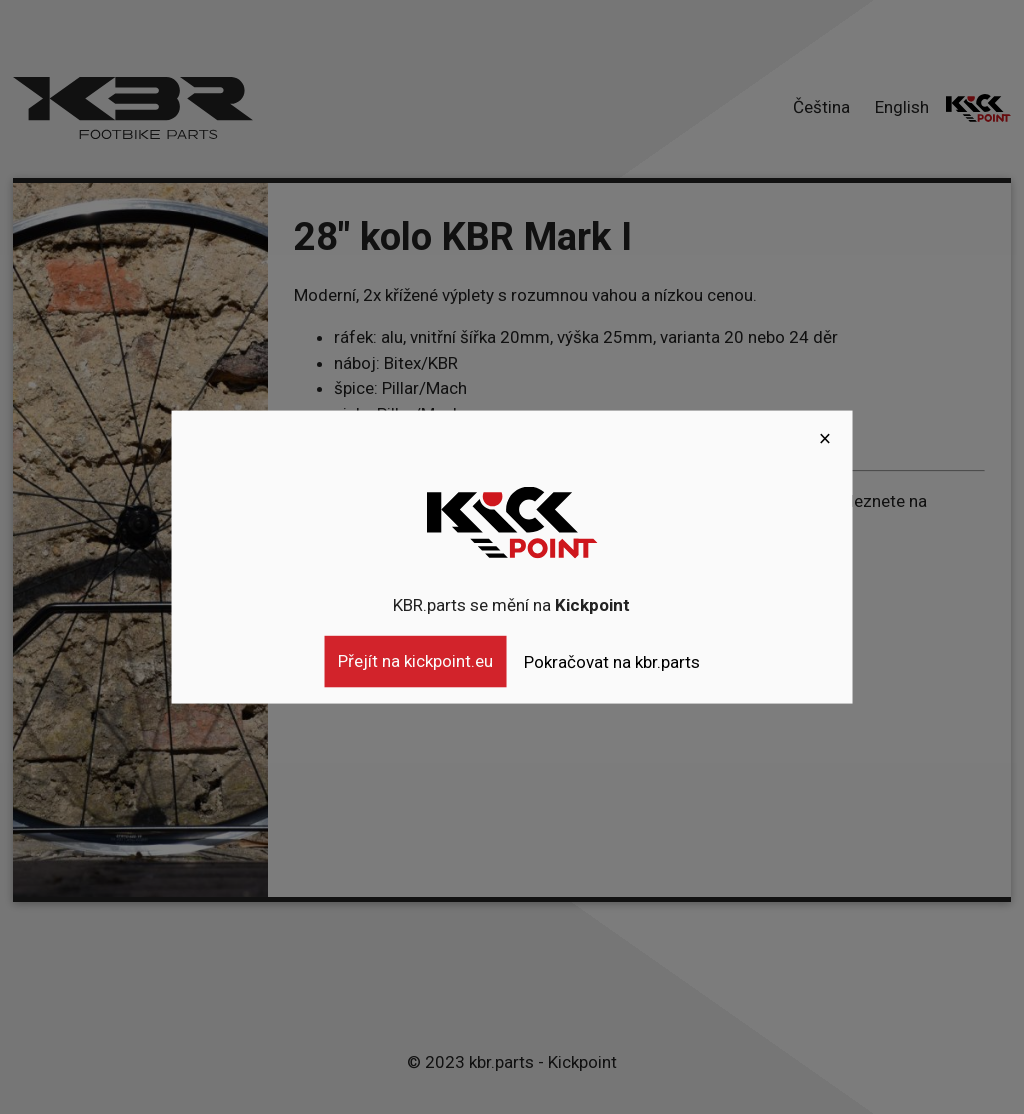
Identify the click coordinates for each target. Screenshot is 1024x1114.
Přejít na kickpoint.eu (415, 661)
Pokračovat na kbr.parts (612, 662)
